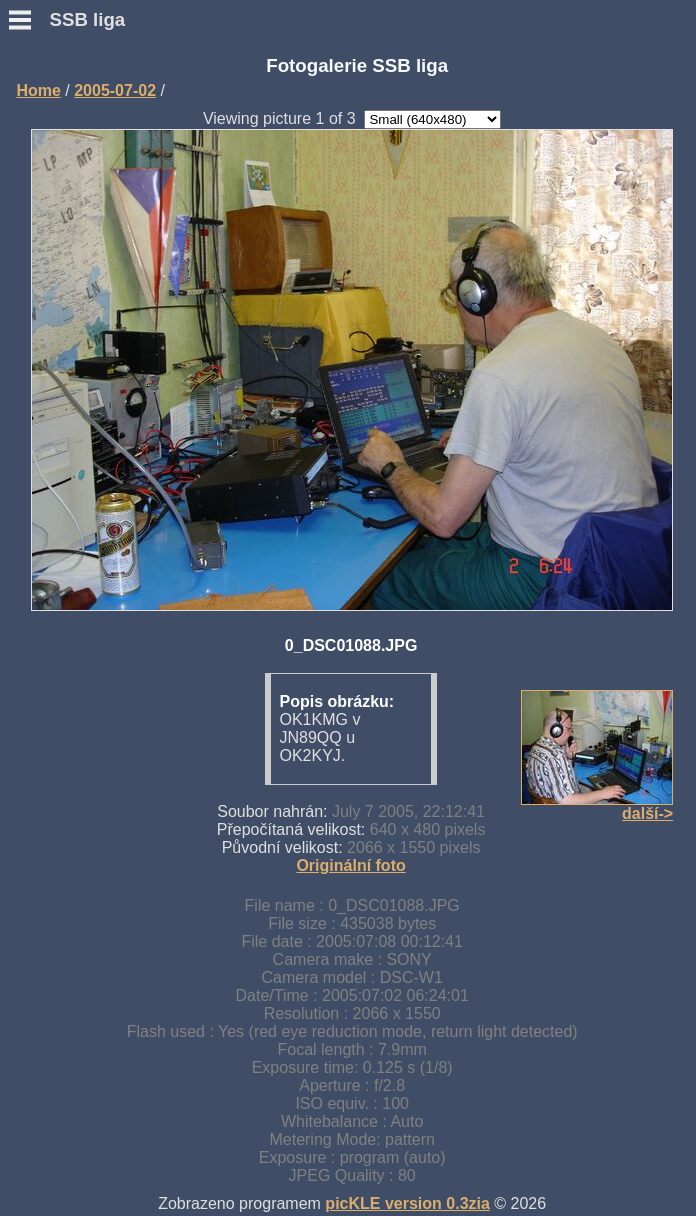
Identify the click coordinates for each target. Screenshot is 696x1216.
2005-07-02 (115, 90)
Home (38, 90)
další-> (647, 813)
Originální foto (350, 865)
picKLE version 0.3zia (407, 1203)
